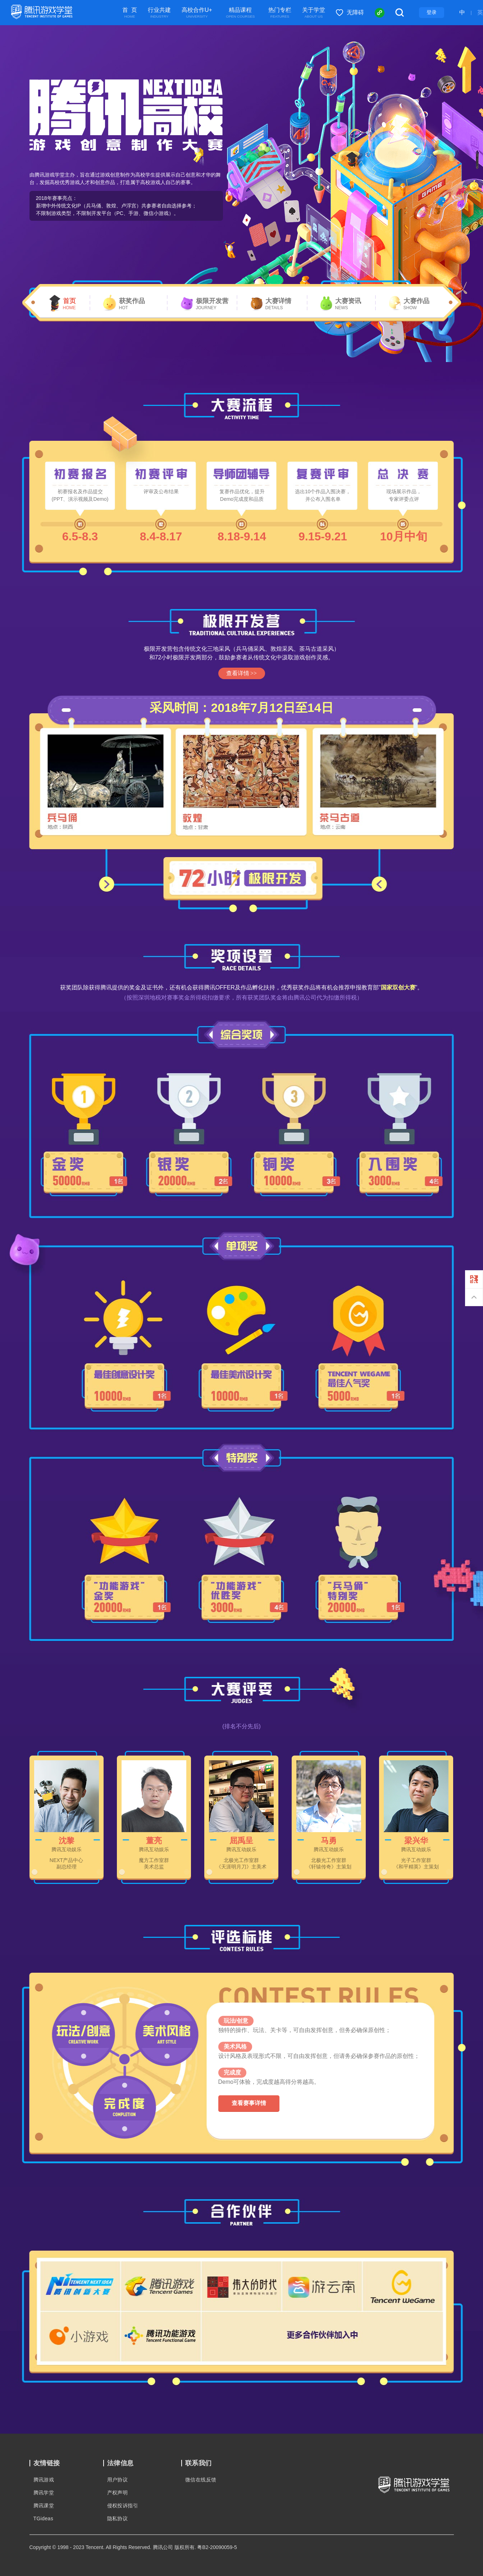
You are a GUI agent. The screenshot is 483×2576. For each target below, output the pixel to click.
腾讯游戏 (43, 2480)
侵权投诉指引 (122, 2505)
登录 (432, 12)
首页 (69, 304)
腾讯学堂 (43, 2492)
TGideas (43, 2518)
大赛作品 (416, 304)
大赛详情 (278, 304)
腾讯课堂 (43, 2505)
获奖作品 (132, 304)
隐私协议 (117, 2518)
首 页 (129, 13)
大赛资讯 (348, 304)
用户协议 (117, 2480)
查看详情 (241, 673)
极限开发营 (212, 304)
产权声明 (117, 2492)
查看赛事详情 (249, 2103)
